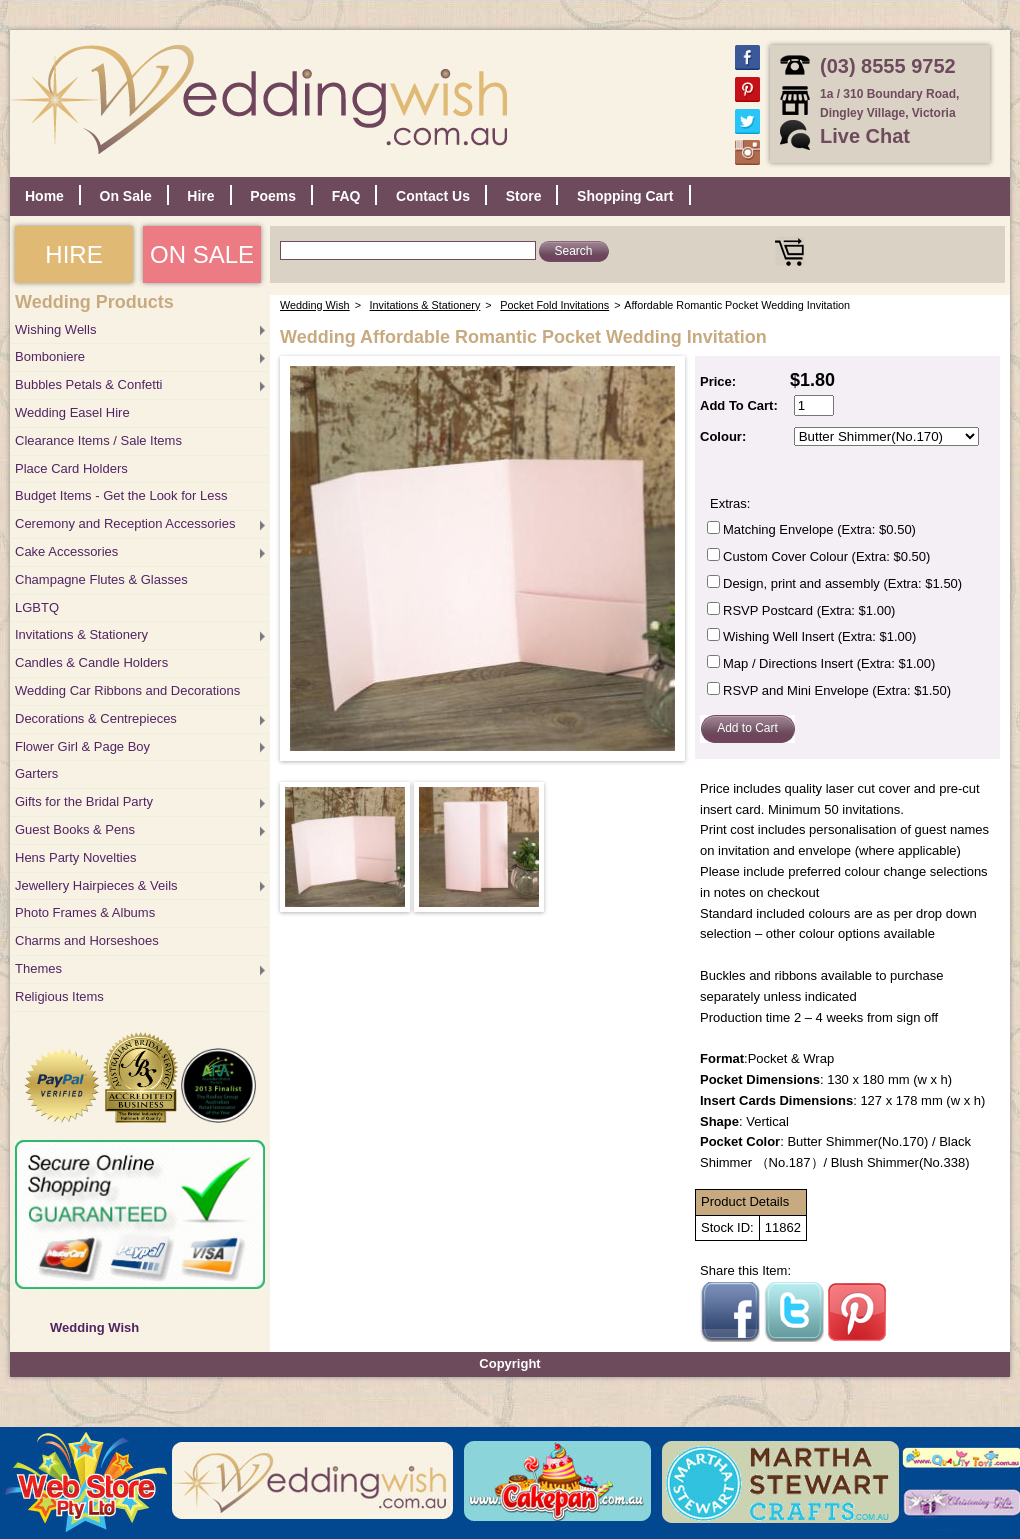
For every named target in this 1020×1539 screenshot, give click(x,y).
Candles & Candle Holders (91, 662)
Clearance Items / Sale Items (98, 440)
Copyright (509, 1363)
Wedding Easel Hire (72, 412)
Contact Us (433, 196)
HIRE (73, 254)
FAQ (346, 196)
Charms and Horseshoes (87, 940)
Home (44, 196)
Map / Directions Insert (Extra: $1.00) (829, 663)
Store (524, 196)
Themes (38, 968)
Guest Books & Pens (75, 829)
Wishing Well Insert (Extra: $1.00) (819, 636)
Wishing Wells (55, 329)
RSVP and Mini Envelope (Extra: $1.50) (837, 690)
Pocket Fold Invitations (554, 305)
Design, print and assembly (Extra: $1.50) (842, 583)
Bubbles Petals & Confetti (88, 384)
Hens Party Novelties (75, 857)
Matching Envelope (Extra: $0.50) (819, 529)
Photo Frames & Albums (85, 912)
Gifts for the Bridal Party (84, 801)
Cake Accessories (66, 551)
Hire (200, 196)
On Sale (126, 196)
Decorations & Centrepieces (96, 718)
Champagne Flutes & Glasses (101, 579)
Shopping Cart (625, 196)
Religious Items (59, 996)
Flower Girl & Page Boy (82, 746)
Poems (273, 196)
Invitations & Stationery (81, 634)
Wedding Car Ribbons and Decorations (127, 690)
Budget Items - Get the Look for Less (121, 495)
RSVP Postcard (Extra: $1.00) (809, 610)
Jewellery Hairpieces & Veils (96, 885)
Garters (36, 773)
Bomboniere (50, 356)
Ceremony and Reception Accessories (125, 523)
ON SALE (202, 254)
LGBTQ (37, 607)
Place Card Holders (71, 468)
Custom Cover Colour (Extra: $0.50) (826, 556)
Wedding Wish (94, 1327)
